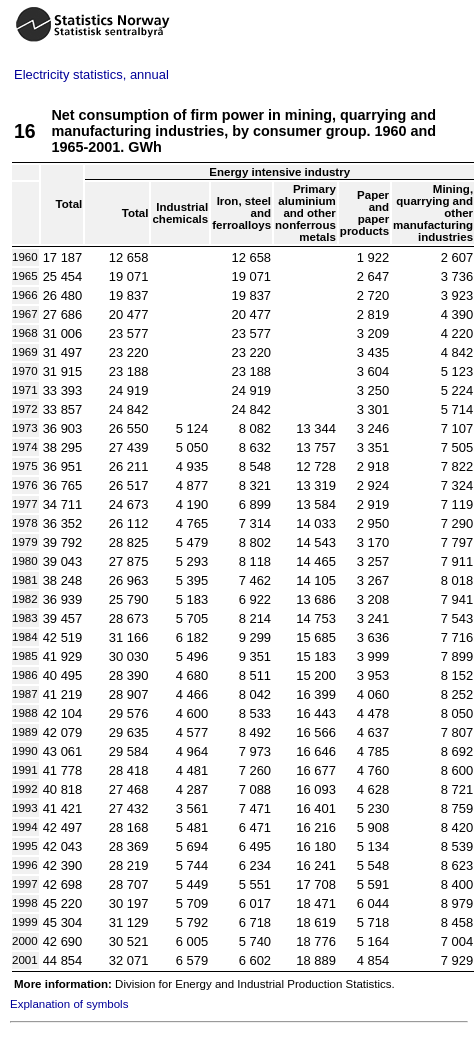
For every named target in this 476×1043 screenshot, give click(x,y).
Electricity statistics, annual (91, 74)
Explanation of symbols (69, 1004)
